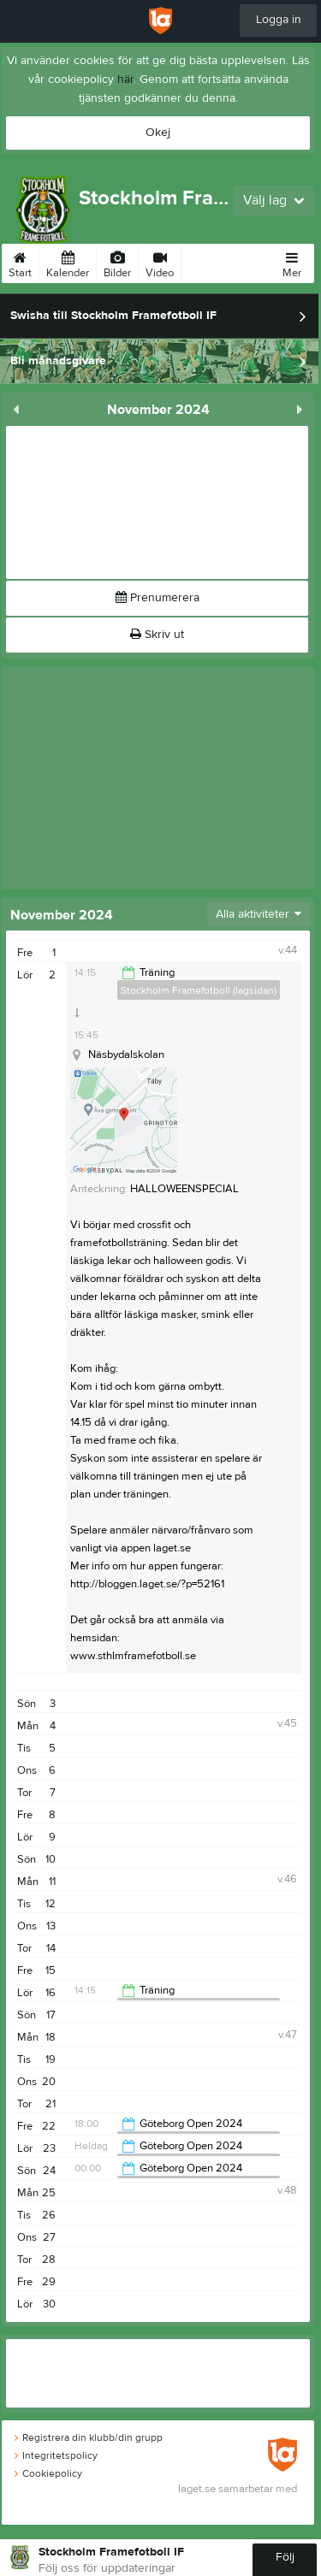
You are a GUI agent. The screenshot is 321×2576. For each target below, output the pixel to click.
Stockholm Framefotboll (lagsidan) (198, 990)
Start (20, 262)
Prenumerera (157, 598)
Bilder (117, 262)
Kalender (67, 262)
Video (160, 262)
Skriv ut (157, 634)
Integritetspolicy (56, 2455)
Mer (291, 262)
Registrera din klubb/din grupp (89, 2437)
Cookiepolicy (48, 2473)
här (125, 79)
